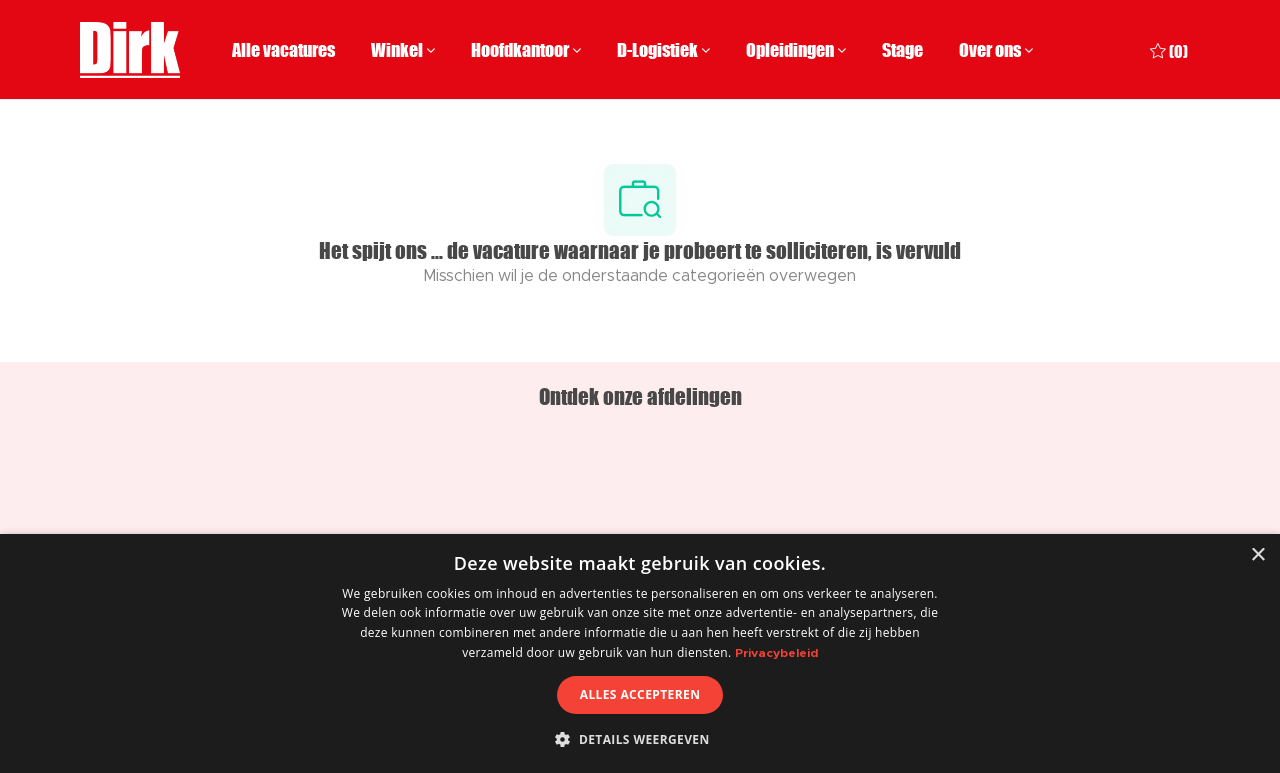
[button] (639, 739)
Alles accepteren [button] (640, 694)
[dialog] (640, 653)
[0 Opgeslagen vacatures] (1169, 49)
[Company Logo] (130, 50)
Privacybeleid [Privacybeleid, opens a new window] (776, 653)
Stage (902, 50)
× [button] (1257, 555)
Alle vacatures (283, 50)
